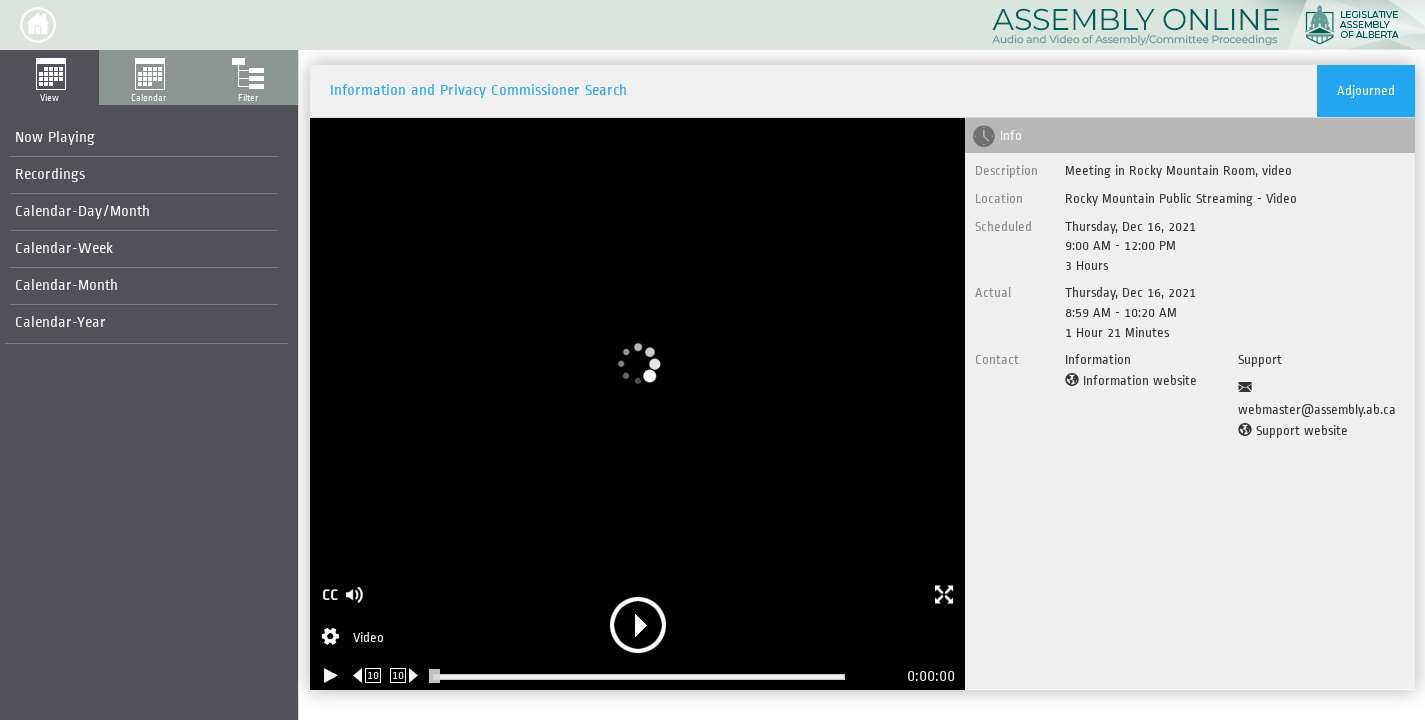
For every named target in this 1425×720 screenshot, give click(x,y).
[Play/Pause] (331, 675)
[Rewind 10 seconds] (367, 675)
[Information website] (1131, 381)
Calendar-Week (64, 248)
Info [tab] (1011, 135)
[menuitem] (144, 138)
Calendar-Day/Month (82, 211)
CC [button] (330, 595)
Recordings (50, 174)
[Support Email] (1322, 399)
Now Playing (55, 137)
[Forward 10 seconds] (404, 675)
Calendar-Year (60, 322)
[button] (38, 25)
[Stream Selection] (353, 639)
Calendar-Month (66, 285)
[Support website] (1293, 431)
